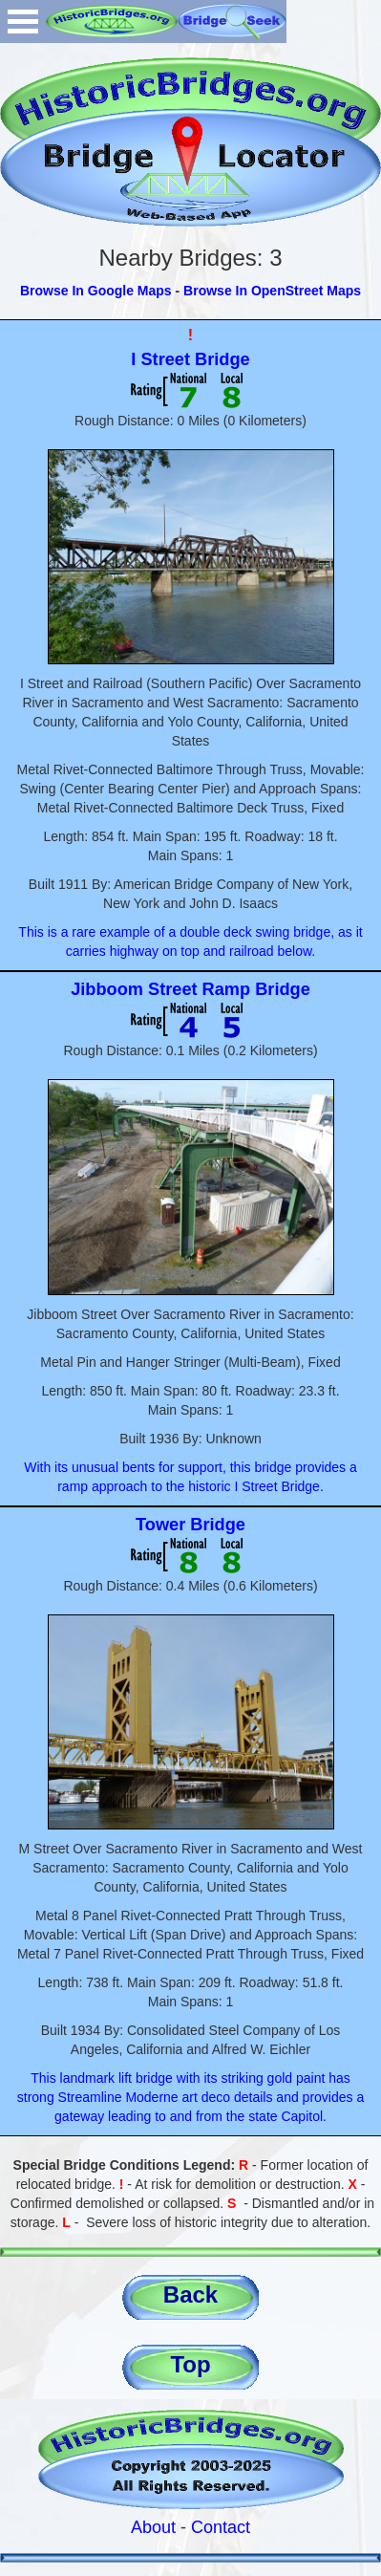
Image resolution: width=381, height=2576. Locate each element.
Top (190, 2364)
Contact (220, 2527)
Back (190, 2294)
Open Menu (23, 21)
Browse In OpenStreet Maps (272, 290)
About (153, 2527)
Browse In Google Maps (96, 290)
